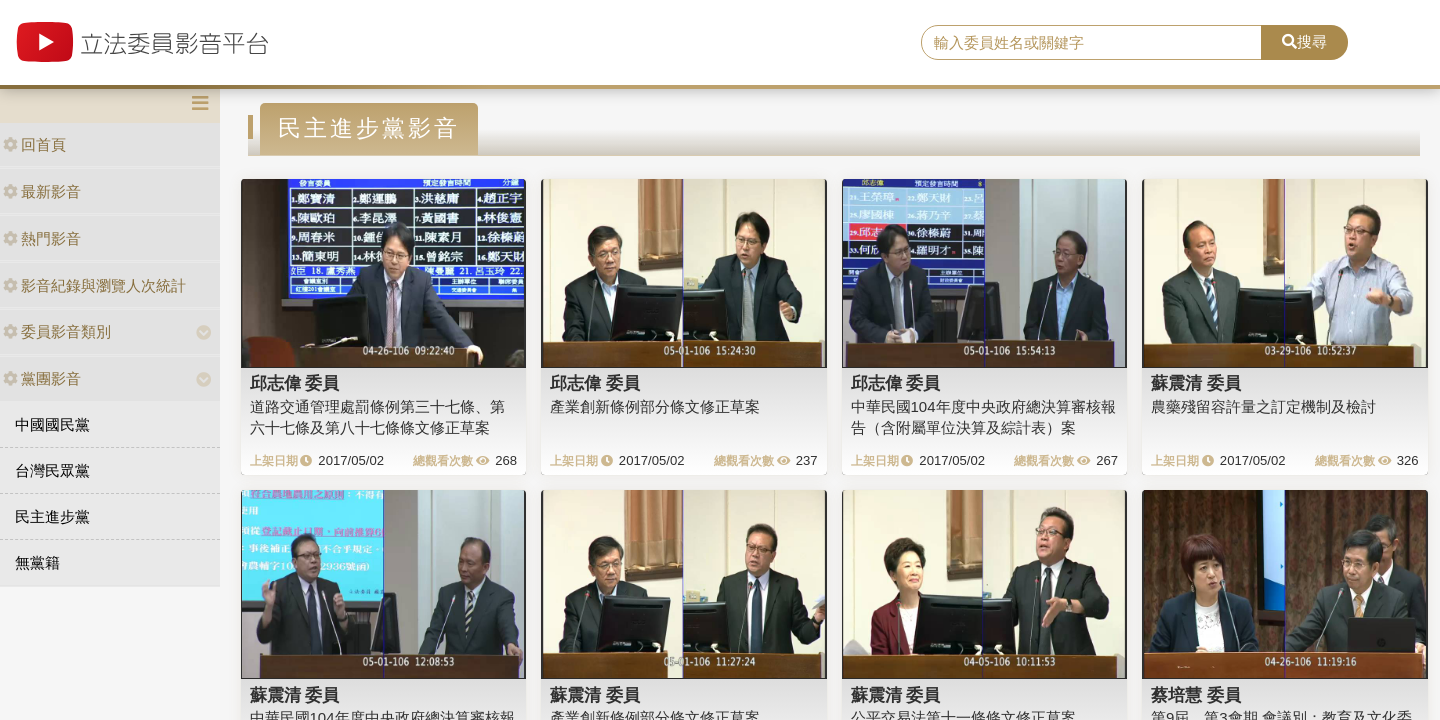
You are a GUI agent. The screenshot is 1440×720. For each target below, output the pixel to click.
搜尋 (1304, 41)
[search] (1091, 43)
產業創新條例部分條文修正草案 (655, 406)
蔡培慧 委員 (1196, 695)
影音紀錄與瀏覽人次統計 (94, 285)
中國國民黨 (52, 424)
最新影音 (42, 191)
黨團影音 (42, 378)
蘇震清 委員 (1196, 383)
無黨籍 (37, 562)
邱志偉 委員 (295, 383)
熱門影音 (42, 238)
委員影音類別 (57, 331)
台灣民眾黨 (52, 470)
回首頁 (34, 144)
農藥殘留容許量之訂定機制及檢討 (1263, 406)
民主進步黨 (52, 516)
